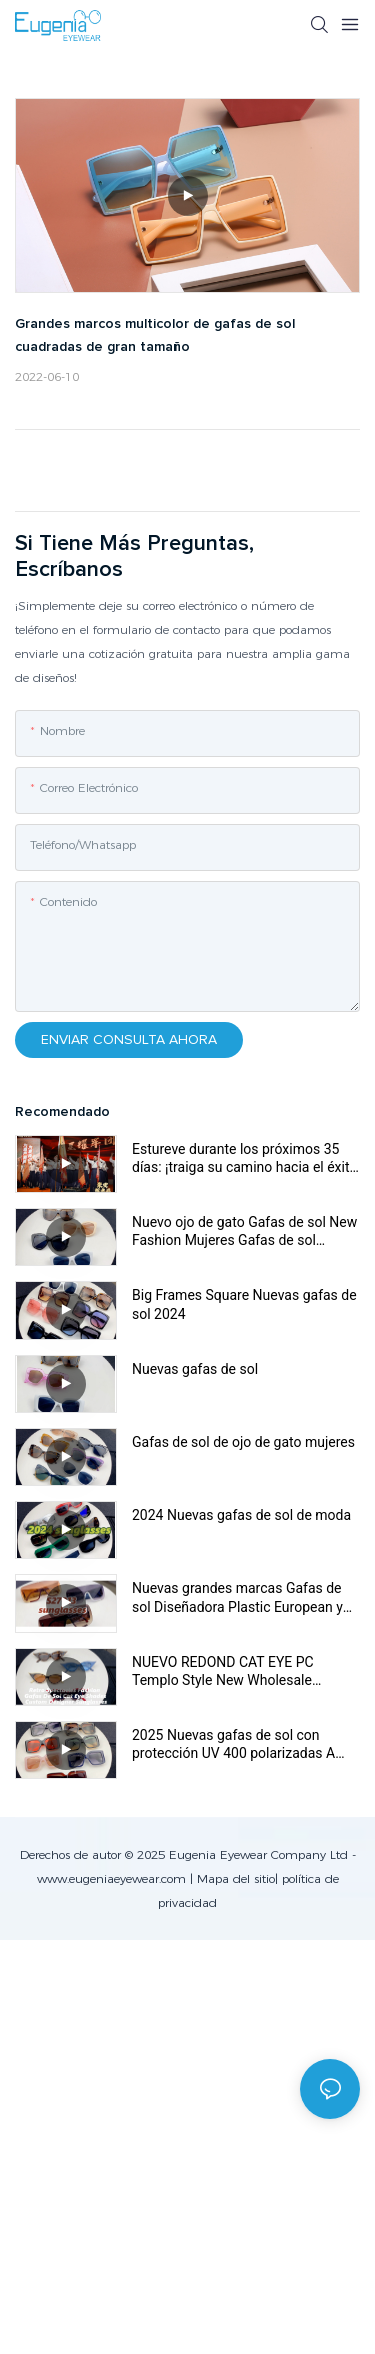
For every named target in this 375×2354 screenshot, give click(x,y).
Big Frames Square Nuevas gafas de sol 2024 (244, 1304)
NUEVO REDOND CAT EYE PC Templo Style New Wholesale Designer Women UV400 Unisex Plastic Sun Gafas (230, 1671)
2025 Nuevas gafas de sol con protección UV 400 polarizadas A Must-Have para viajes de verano (233, 1744)
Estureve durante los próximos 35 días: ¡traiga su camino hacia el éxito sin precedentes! (244, 1158)
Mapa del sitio (236, 1878)
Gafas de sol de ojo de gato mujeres (243, 1442)
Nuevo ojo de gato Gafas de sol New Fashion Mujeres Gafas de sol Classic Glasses (244, 1231)
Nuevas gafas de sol (195, 1369)
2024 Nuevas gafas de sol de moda (241, 1515)
